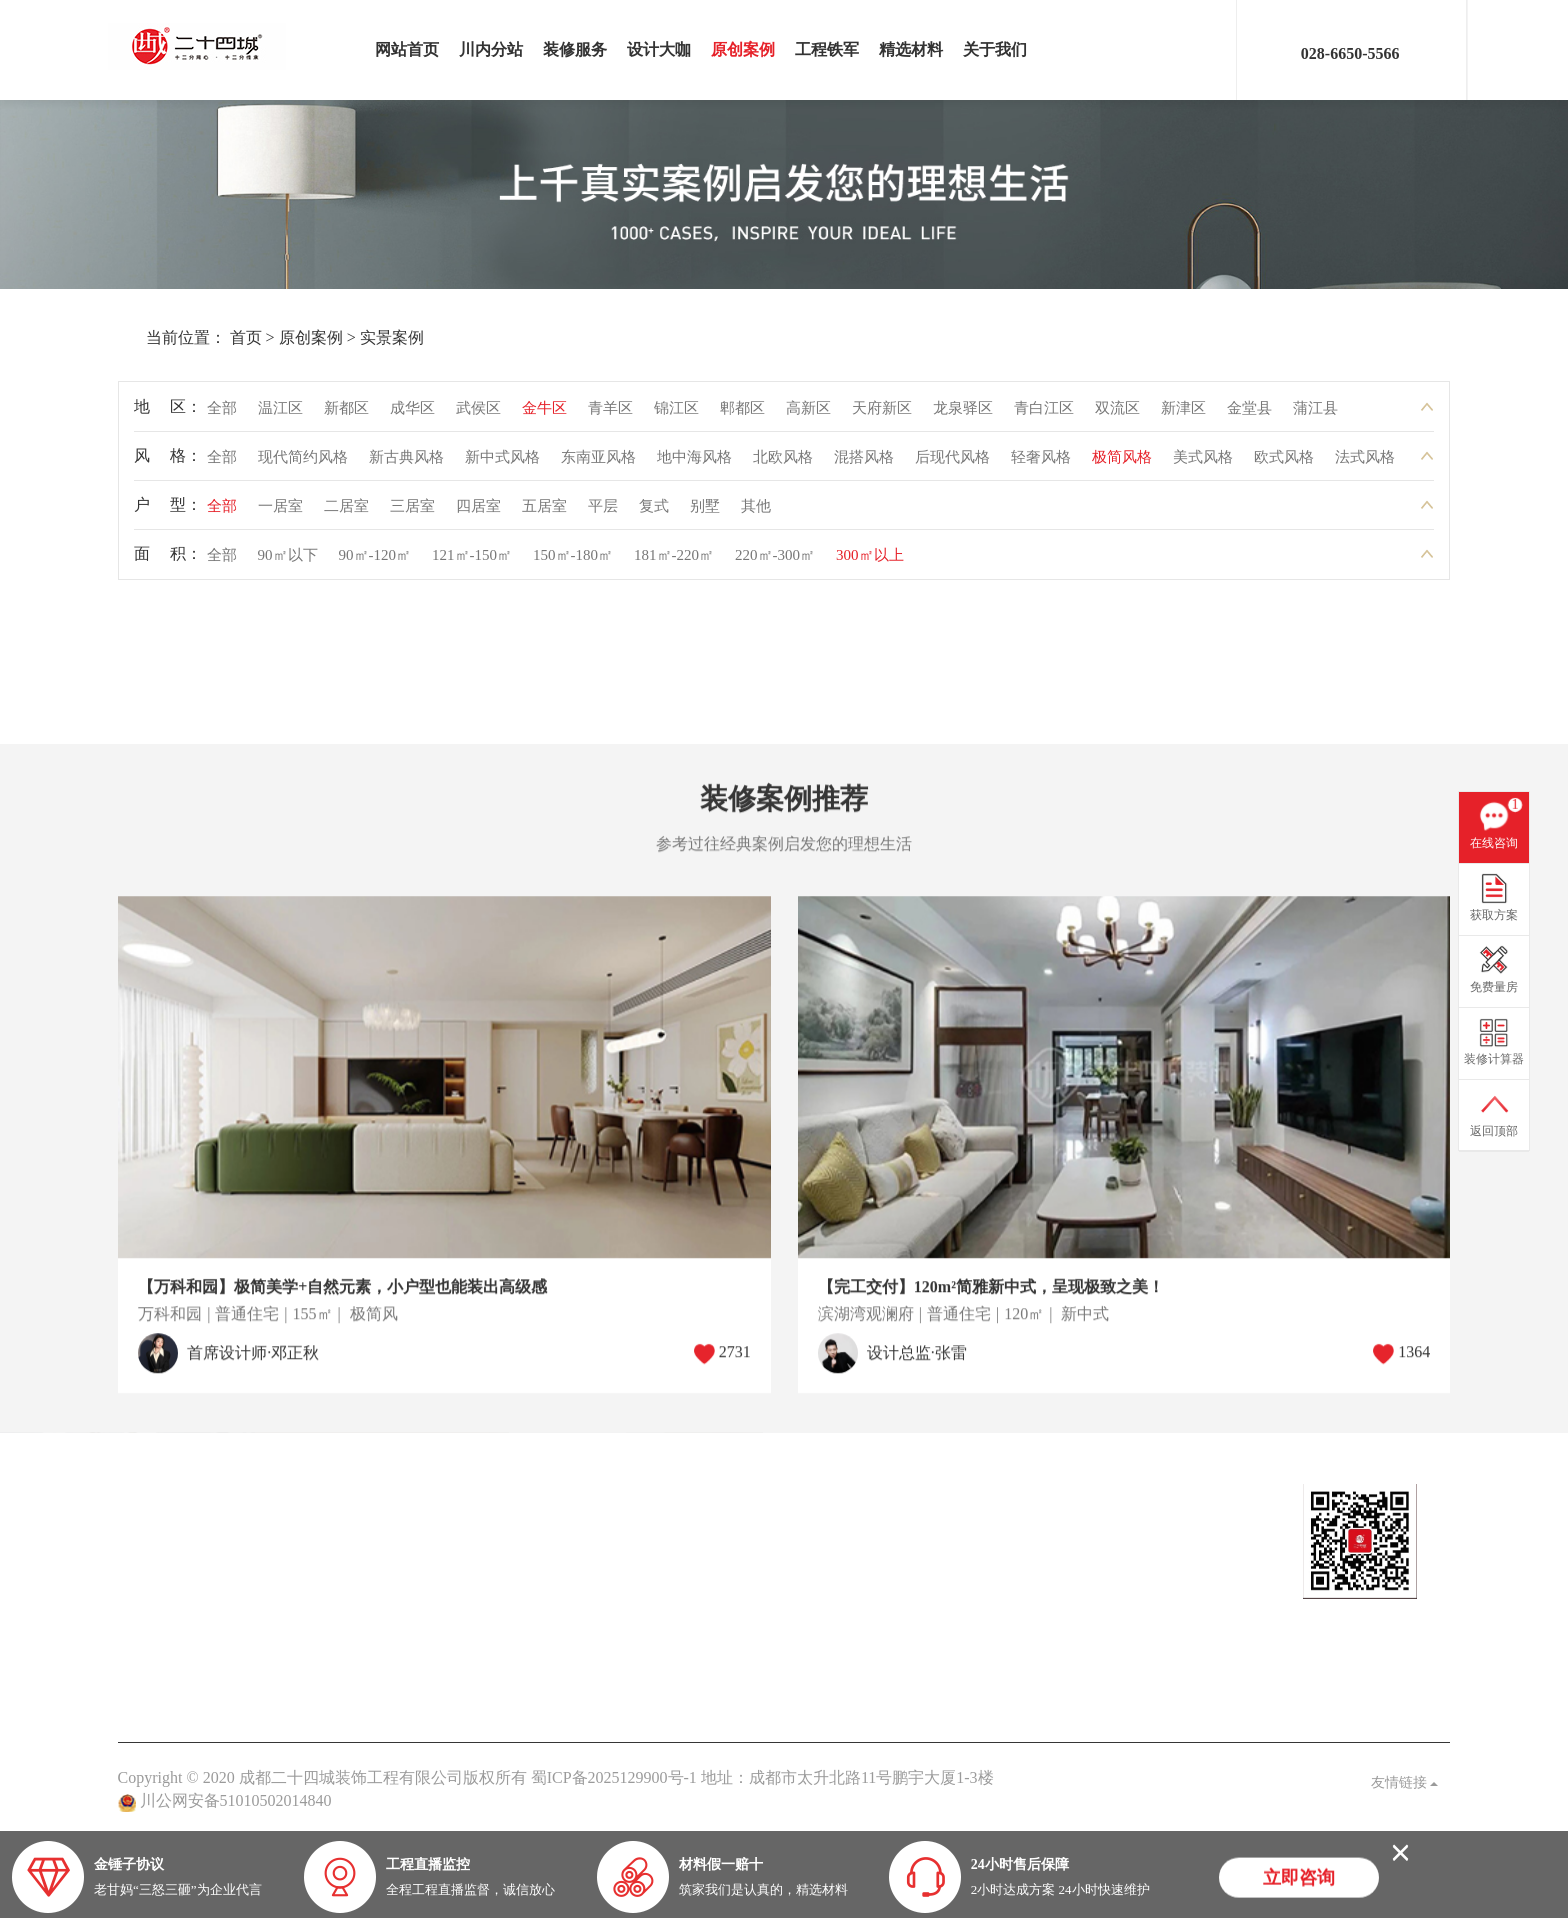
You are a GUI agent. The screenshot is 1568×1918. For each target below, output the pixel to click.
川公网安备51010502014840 (236, 1800)
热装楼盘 (424, 1532)
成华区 (412, 415)
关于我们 (995, 49)
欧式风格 (1284, 464)
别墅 (705, 513)
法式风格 (1365, 464)
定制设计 (150, 1532)
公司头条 (561, 1532)
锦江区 (676, 415)
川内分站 (491, 49)
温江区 (280, 415)
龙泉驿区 (963, 415)
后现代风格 (952, 464)
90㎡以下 (288, 562)
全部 (222, 415)
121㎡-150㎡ (472, 562)
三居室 (412, 513)
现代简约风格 (303, 464)
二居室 (346, 513)
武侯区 (478, 415)
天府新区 (882, 415)
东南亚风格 (598, 464)
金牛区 (544, 415)
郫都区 (742, 415)
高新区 (808, 415)
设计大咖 (659, 49)
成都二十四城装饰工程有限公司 (202, 46)
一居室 (280, 513)
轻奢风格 (1041, 464)
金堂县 (1249, 415)
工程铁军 (827, 49)
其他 (756, 513)
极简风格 (1122, 464)
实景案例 (346, 337)
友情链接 (1405, 1782)
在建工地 (287, 1565)
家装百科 (561, 1598)
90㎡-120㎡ (375, 562)
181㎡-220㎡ (674, 562)
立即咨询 (1299, 1880)
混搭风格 (864, 464)
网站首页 (407, 49)
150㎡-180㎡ (573, 562)
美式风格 (1203, 464)
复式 (654, 513)
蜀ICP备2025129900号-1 (614, 1777)
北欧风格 (783, 464)
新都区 (346, 415)
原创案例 (743, 49)
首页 (200, 337)
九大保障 (698, 1664)
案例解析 (561, 1565)
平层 (603, 513)
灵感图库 (287, 1598)
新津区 (1183, 415)
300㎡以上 (870, 562)
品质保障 (698, 1598)
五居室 (544, 513)
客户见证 (698, 1631)
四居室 (478, 513)
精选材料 (911, 49)
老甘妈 (690, 1532)
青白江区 (1044, 415)
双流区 (1117, 415)
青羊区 (610, 415)
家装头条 (561, 1494)
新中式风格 (502, 464)
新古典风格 (406, 464)
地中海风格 (694, 464)
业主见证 (561, 1631)
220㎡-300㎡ (775, 562)
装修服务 (575, 49)
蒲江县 (1315, 415)
